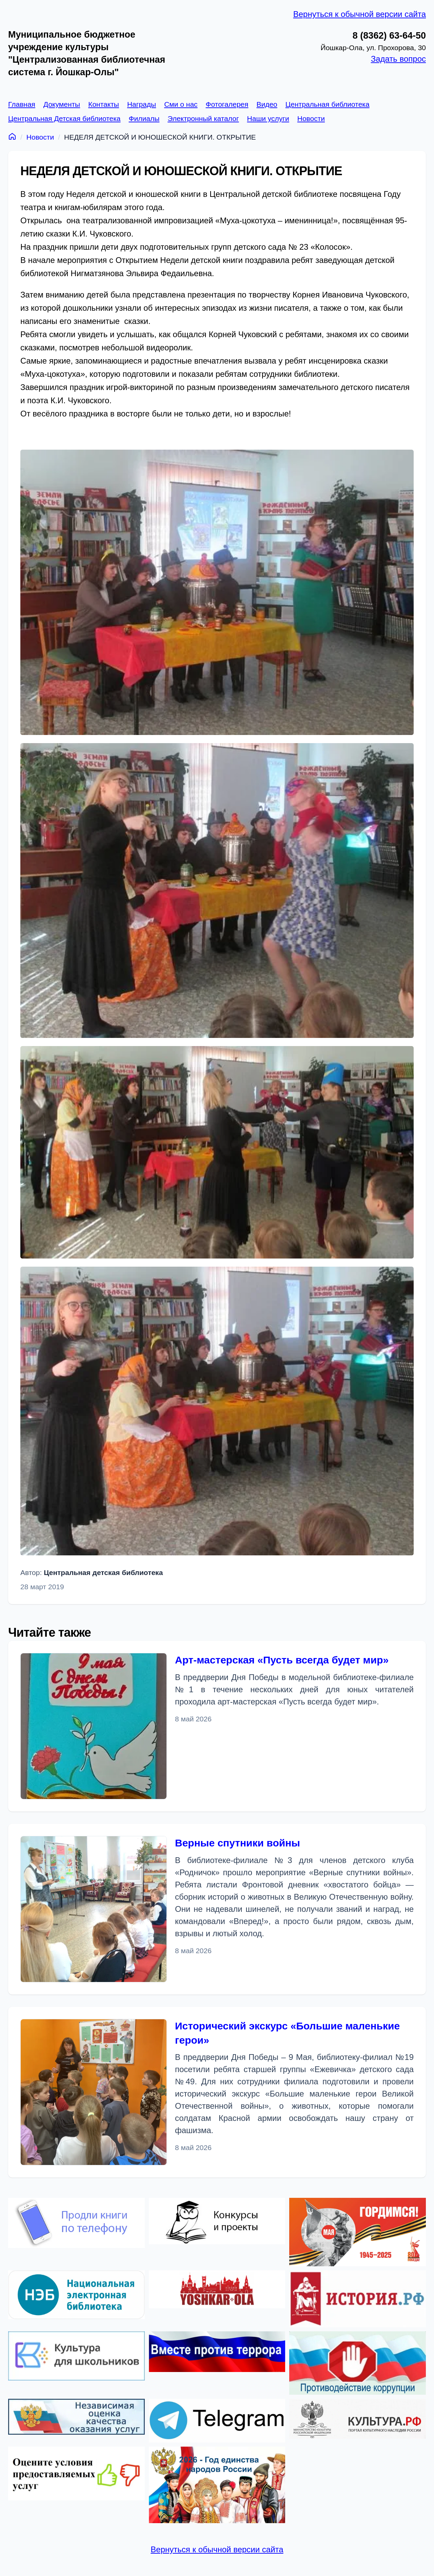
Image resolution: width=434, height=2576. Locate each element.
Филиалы (144, 118)
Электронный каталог (203, 118)
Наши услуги (268, 118)
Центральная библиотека (327, 104)
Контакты (103, 104)
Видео (266, 104)
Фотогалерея (227, 104)
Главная (21, 104)
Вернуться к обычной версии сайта (359, 14)
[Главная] (12, 136)
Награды (141, 104)
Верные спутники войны (237, 1842)
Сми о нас (180, 104)
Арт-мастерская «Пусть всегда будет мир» (282, 1659)
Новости (311, 118)
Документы (61, 104)
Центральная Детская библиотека (64, 118)
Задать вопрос (398, 58)
